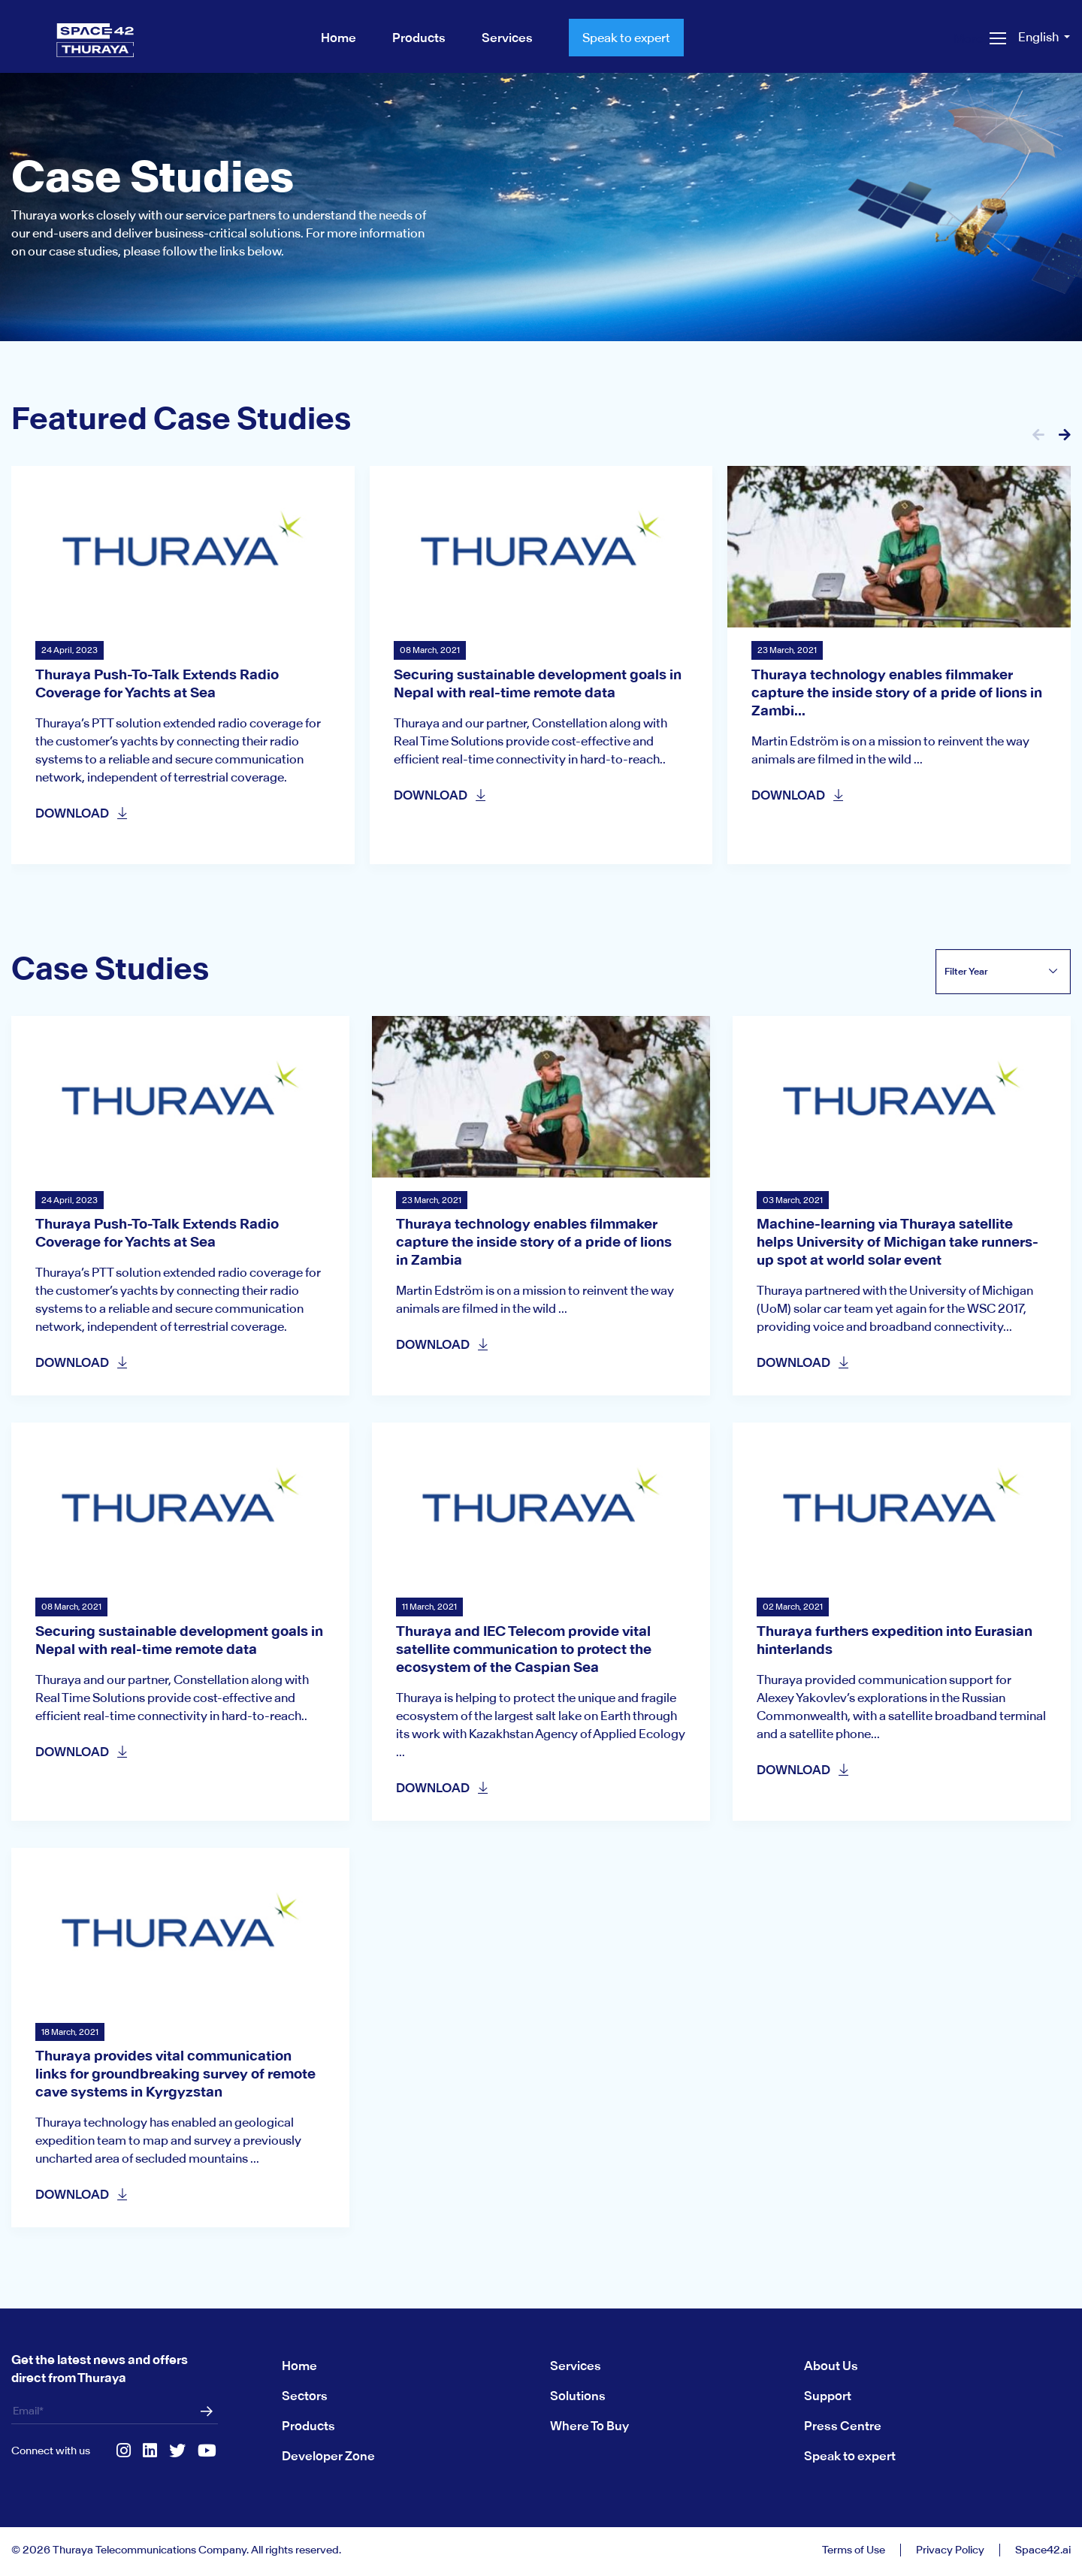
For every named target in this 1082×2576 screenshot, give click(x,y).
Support (827, 2395)
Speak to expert (626, 37)
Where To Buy (589, 2425)
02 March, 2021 (793, 1606)
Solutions (578, 2395)
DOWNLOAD (82, 813)
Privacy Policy (950, 2550)
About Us (831, 2365)
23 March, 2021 (787, 650)
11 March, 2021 (429, 1606)
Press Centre (842, 2425)
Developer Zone (328, 2455)
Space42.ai (1043, 2550)
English (1039, 36)
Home (299, 2365)
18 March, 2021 (69, 2032)
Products (308, 2425)
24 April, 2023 (69, 650)
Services (575, 2365)
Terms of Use (853, 2550)
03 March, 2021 (793, 1200)
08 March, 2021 (430, 650)
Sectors (305, 2395)
